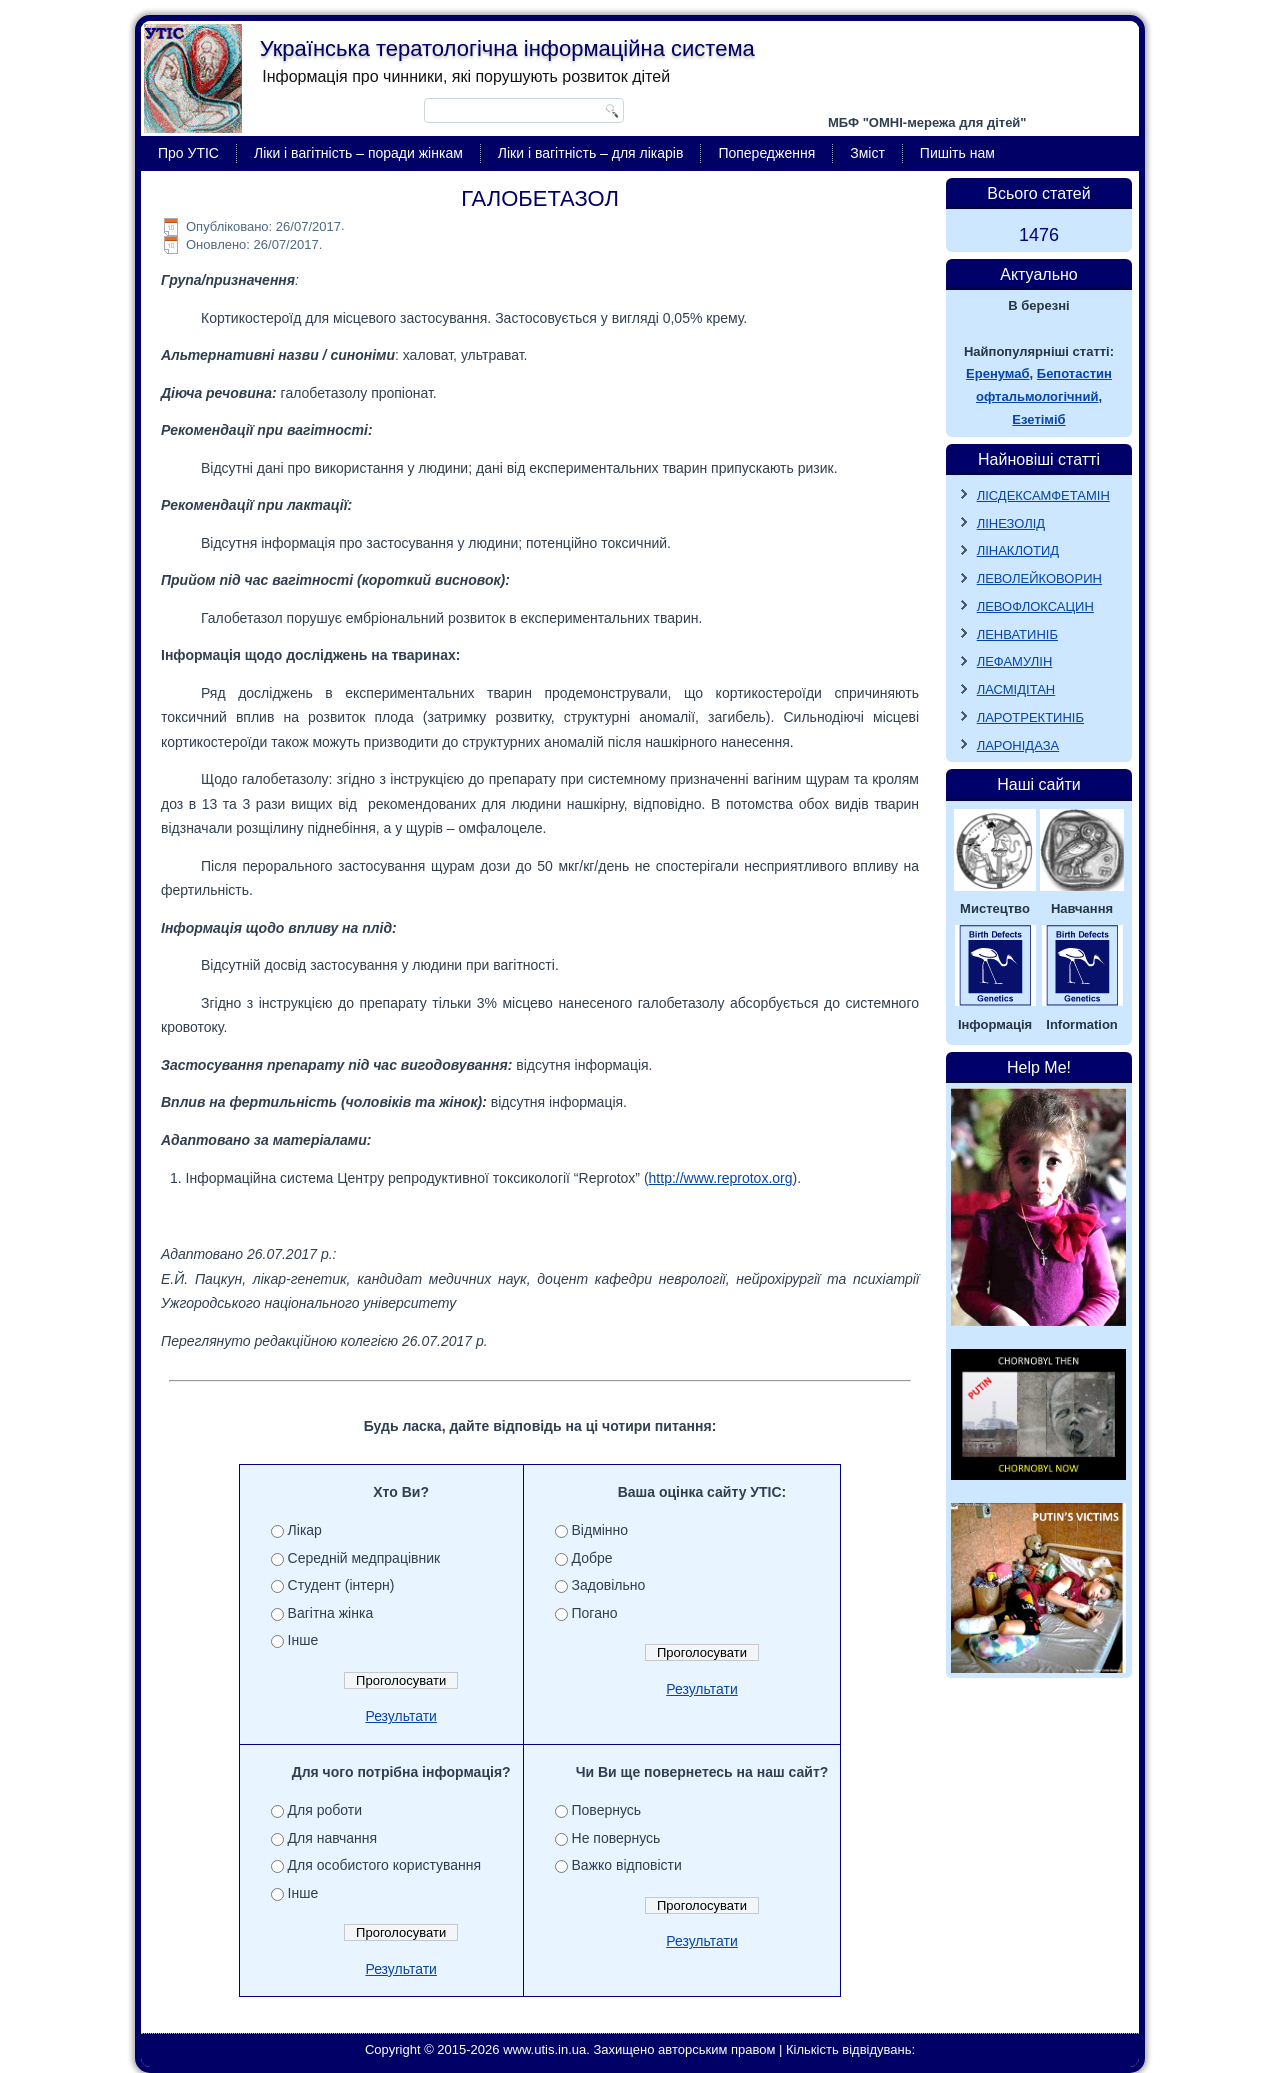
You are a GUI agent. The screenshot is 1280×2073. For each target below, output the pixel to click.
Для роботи (325, 1810)
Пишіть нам (957, 153)
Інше (303, 1640)
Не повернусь (616, 1838)
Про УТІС (188, 153)
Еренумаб (997, 373)
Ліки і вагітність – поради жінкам (358, 153)
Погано (595, 1613)
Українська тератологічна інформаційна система (507, 48)
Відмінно (600, 1530)
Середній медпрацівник (364, 1558)
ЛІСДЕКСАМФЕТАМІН (1043, 495)
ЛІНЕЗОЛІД (1011, 523)
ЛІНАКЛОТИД (1018, 550)
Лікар (305, 1530)
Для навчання (333, 1838)
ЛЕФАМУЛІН (1015, 661)
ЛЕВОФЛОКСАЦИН (1035, 606)
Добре (592, 1558)
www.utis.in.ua (544, 2049)
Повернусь (607, 1810)
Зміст (867, 153)
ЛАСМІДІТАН (1016, 689)
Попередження (766, 153)
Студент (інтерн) (341, 1585)
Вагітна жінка (331, 1613)
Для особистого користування (385, 1865)
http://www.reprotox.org (721, 1178)
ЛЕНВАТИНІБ (1017, 634)
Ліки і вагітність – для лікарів (591, 153)
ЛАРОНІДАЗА (1018, 745)
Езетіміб (1038, 419)
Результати (401, 1716)
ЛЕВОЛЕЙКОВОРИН (1039, 578)
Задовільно (609, 1585)
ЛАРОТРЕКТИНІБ (1030, 717)
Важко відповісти (627, 1865)
